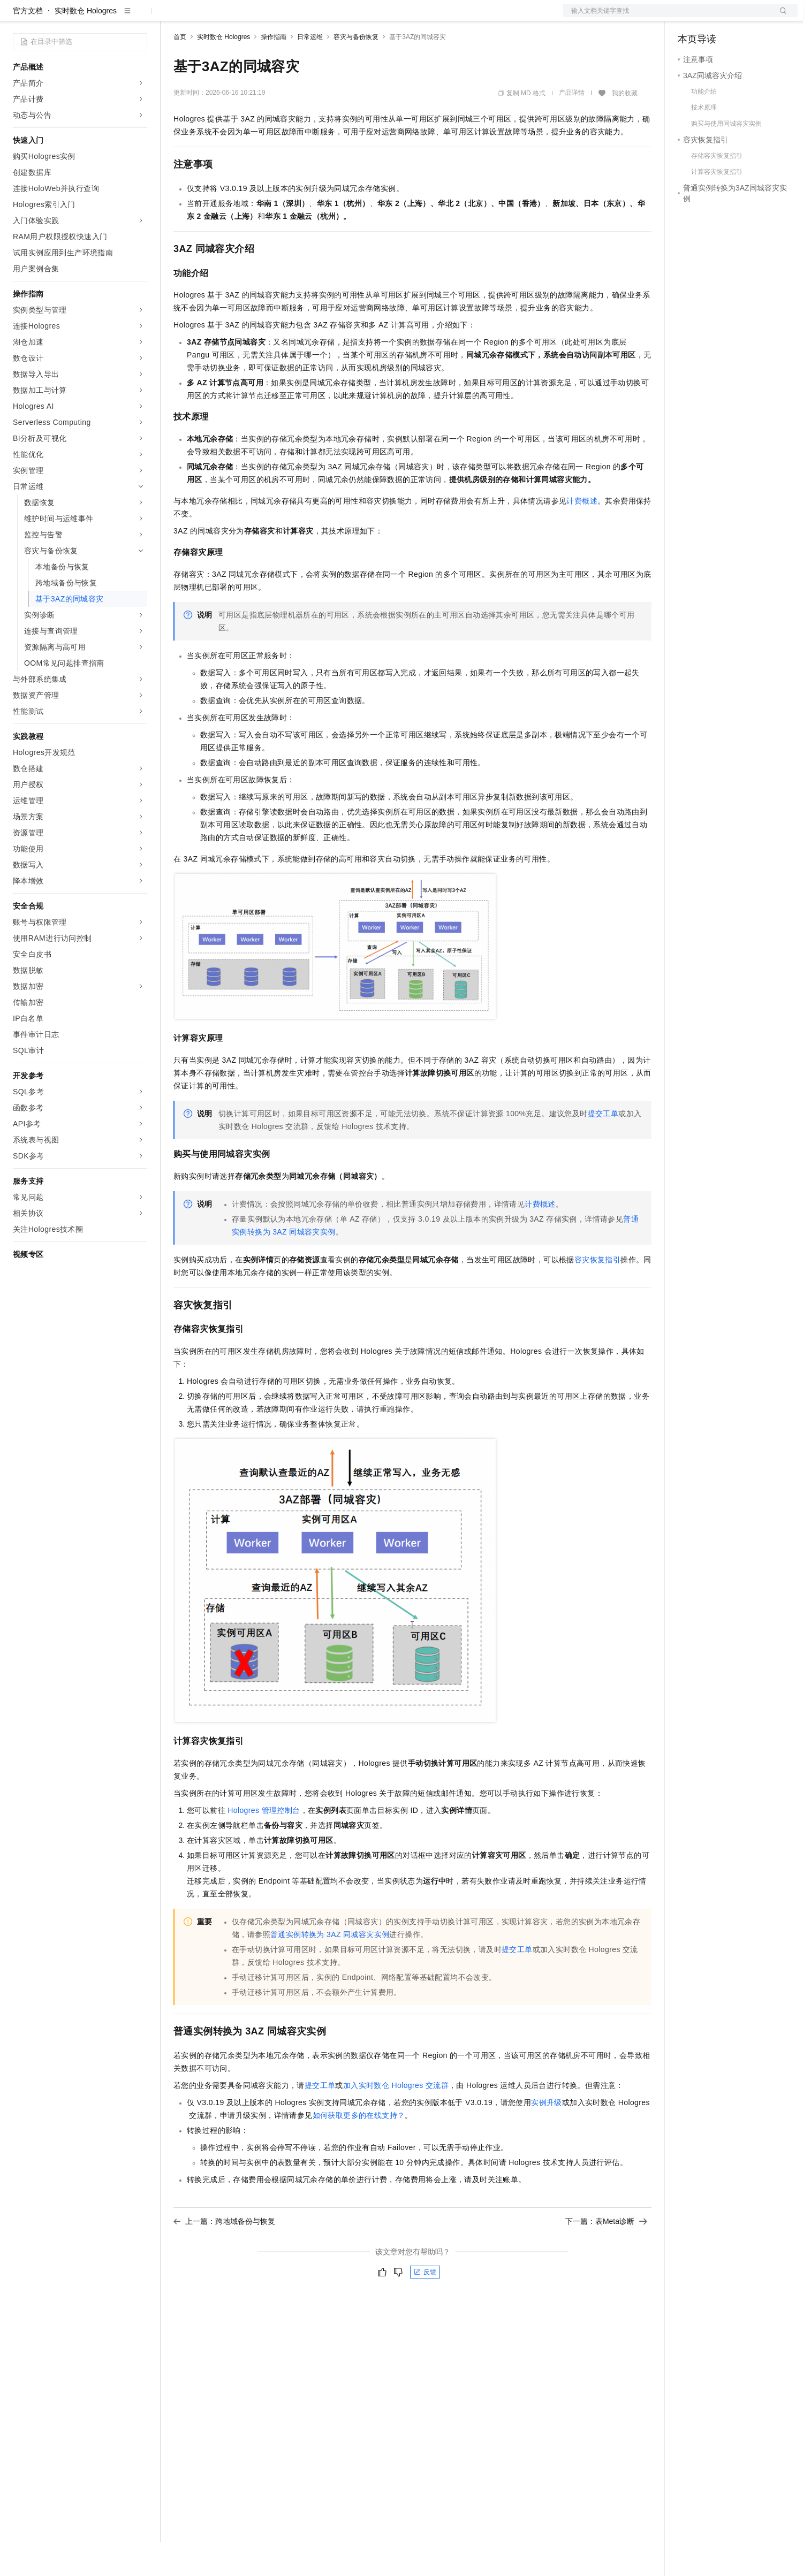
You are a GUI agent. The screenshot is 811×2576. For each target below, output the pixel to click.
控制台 (715, 17)
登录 (780, 17)
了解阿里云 (353, 17)
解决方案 (172, 17)
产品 (139, 17)
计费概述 (581, 535)
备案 (689, 17)
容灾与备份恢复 (356, 71)
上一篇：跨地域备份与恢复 (224, 2255)
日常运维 (310, 71)
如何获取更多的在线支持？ (359, 2149)
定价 (231, 17)
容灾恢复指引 (597, 1294)
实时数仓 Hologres (86, 45)
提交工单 (603, 1148)
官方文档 (28, 45)
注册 (740, 17)
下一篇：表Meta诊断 (606, 2255)
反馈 (425, 2306)
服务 (315, 17)
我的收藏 (625, 127)
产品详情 (572, 127)
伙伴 (290, 17)
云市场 (260, 17)
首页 (179, 71)
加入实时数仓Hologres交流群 (396, 2119)
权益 (205, 17)
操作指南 (273, 71)
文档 (667, 17)
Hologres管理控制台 (264, 1844)
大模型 (109, 17)
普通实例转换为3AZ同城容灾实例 (329, 1968)
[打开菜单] (17, 17)
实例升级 (546, 2136)
